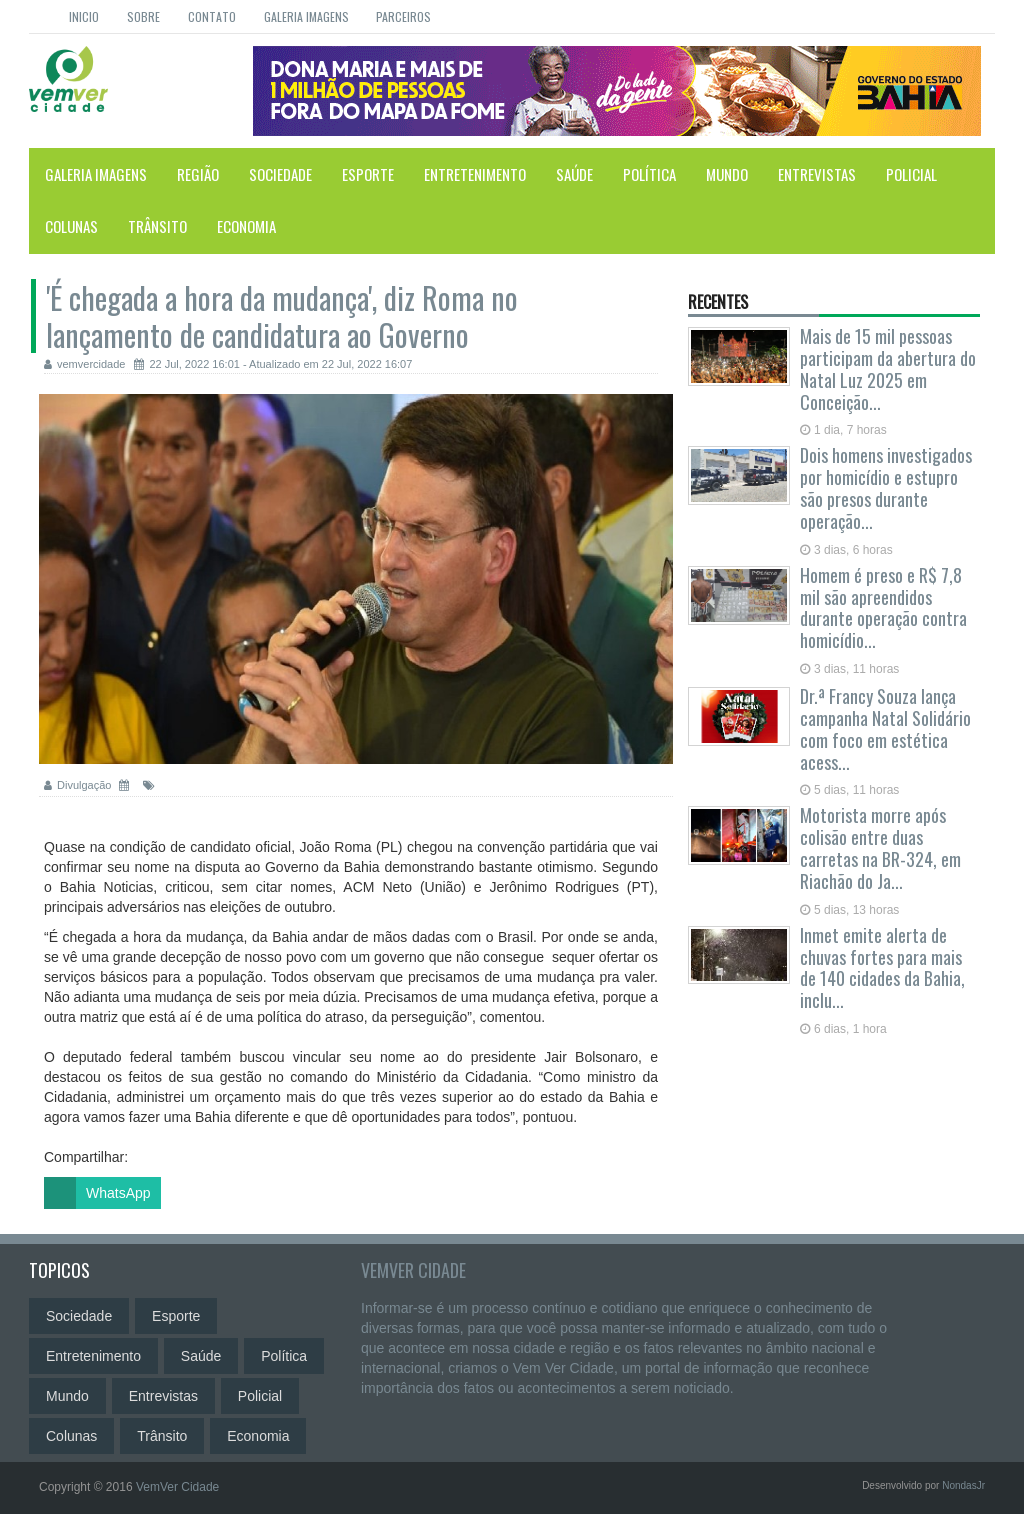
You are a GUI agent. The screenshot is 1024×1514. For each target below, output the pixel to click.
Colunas (71, 226)
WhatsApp (97, 1193)
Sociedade (280, 174)
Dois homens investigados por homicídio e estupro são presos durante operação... (886, 487)
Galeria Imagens (306, 16)
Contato (212, 16)
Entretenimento (475, 174)
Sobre (143, 16)
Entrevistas (817, 174)
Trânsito (157, 226)
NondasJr (963, 1485)
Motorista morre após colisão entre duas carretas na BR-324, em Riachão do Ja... (880, 847)
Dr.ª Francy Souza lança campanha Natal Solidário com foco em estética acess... (885, 728)
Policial (911, 174)
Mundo (727, 174)
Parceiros (403, 16)
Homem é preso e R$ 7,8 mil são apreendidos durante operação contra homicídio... (883, 607)
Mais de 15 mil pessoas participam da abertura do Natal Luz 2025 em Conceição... (888, 368)
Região (198, 174)
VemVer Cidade (413, 1270)
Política (649, 174)
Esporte (368, 174)
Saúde (574, 174)
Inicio (84, 16)
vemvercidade (84, 364)
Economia (246, 226)
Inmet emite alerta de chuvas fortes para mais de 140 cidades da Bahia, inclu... (882, 967)
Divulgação (79, 785)
